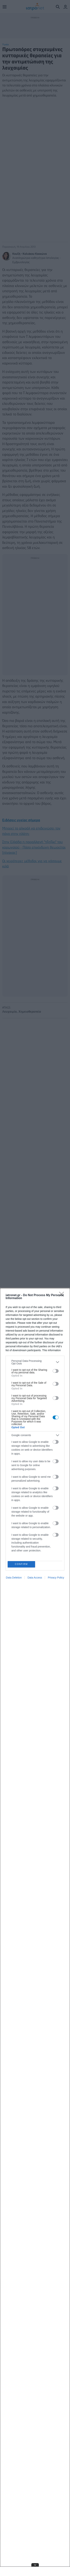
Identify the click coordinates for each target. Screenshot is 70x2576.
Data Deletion (14, 1577)
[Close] (62, 1295)
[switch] (56, 1371)
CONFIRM (21, 1564)
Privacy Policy (56, 1577)
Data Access (34, 1577)
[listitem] (35, 1362)
